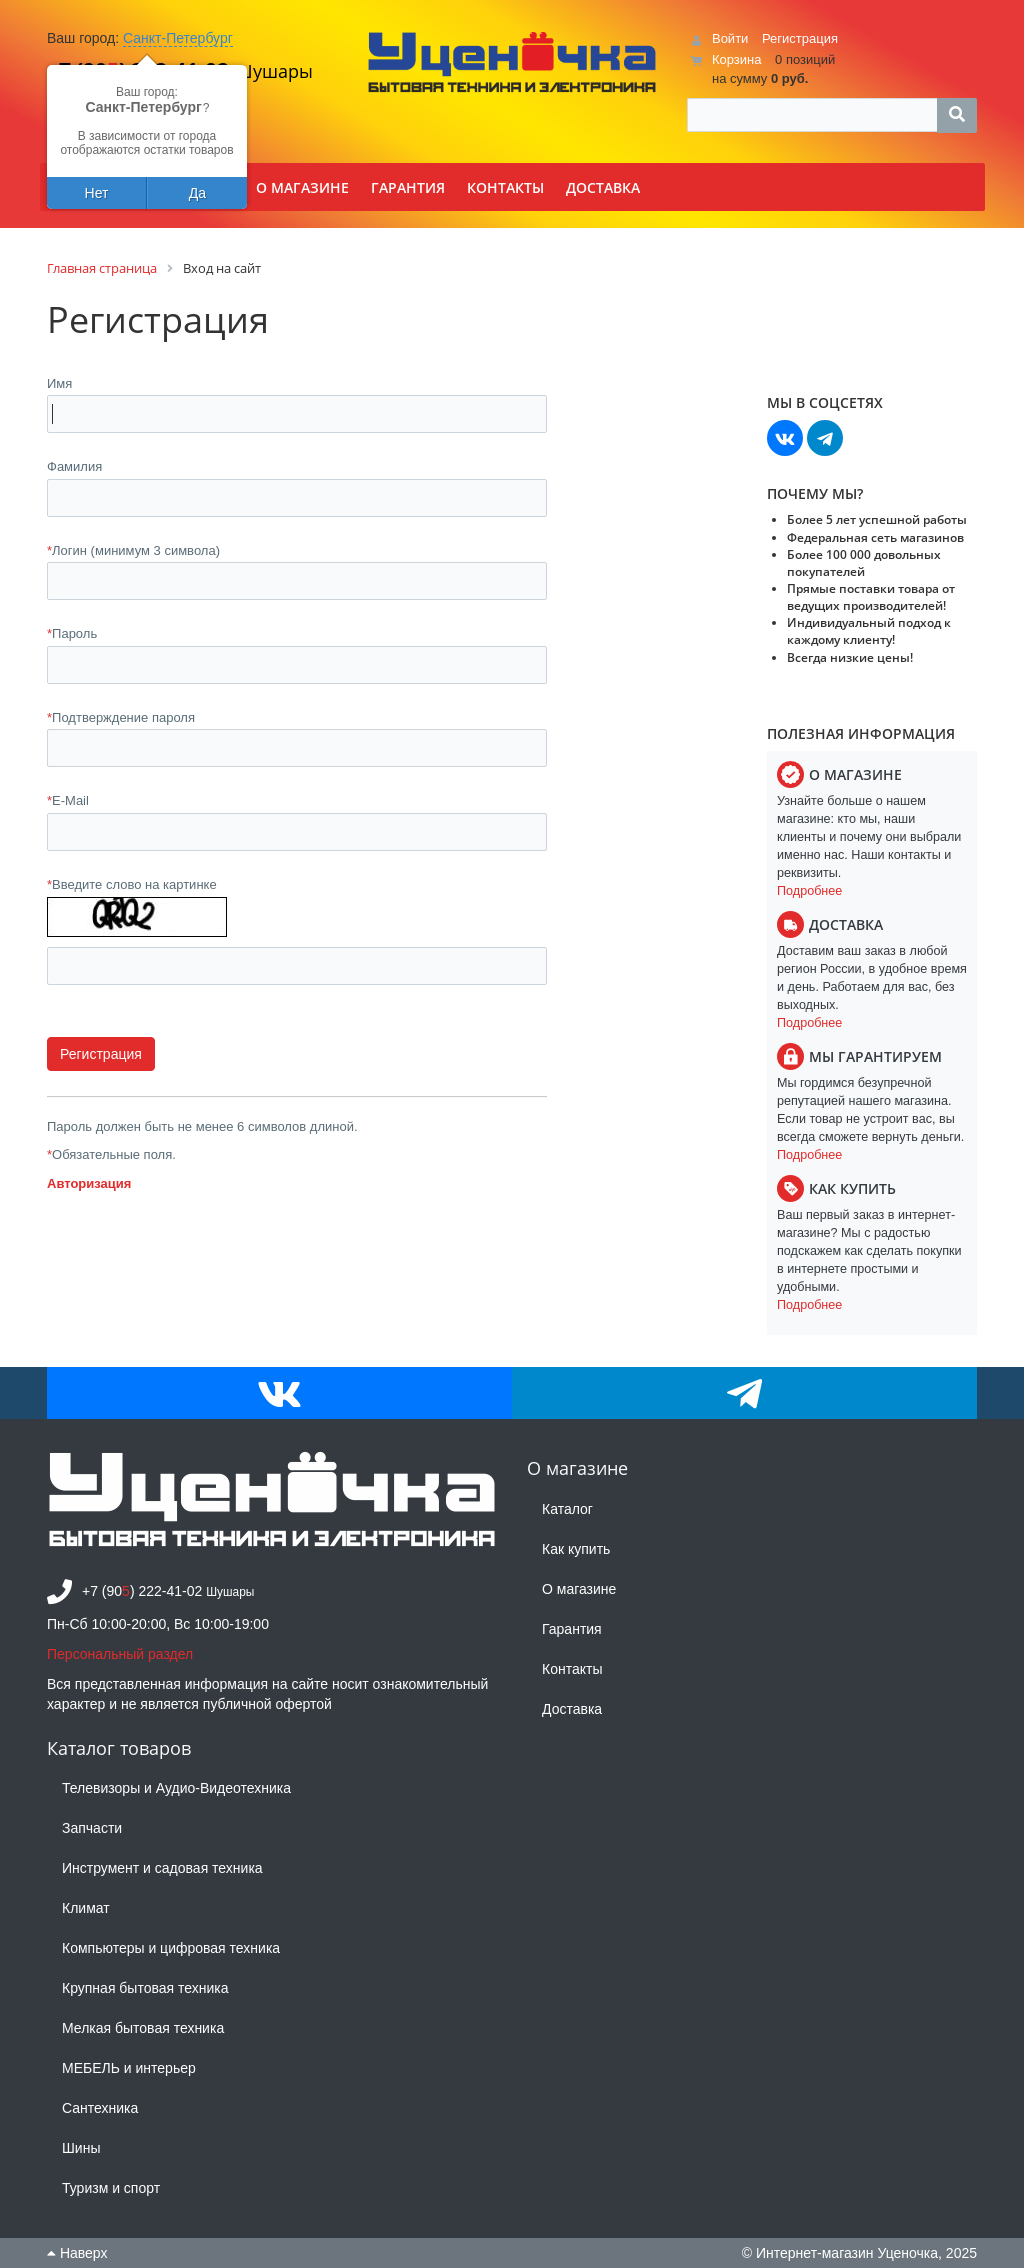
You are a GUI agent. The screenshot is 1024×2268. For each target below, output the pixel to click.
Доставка (572, 1709)
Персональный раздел (120, 1654)
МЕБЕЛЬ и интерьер (129, 2068)
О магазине (579, 1589)
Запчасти (92, 1828)
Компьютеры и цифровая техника (171, 1948)
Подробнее (809, 891)
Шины (81, 2148)
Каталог (567, 1509)
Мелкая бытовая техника (143, 2028)
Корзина (737, 59)
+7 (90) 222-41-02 (142, 1591)
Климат (86, 1908)
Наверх (77, 2253)
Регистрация (800, 38)
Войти (730, 38)
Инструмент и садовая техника (162, 1868)
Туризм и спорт (111, 2188)
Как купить (576, 1549)
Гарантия (572, 1629)
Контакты (572, 1669)
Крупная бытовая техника (145, 1988)
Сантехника (100, 2108)
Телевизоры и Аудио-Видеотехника (176, 1788)
